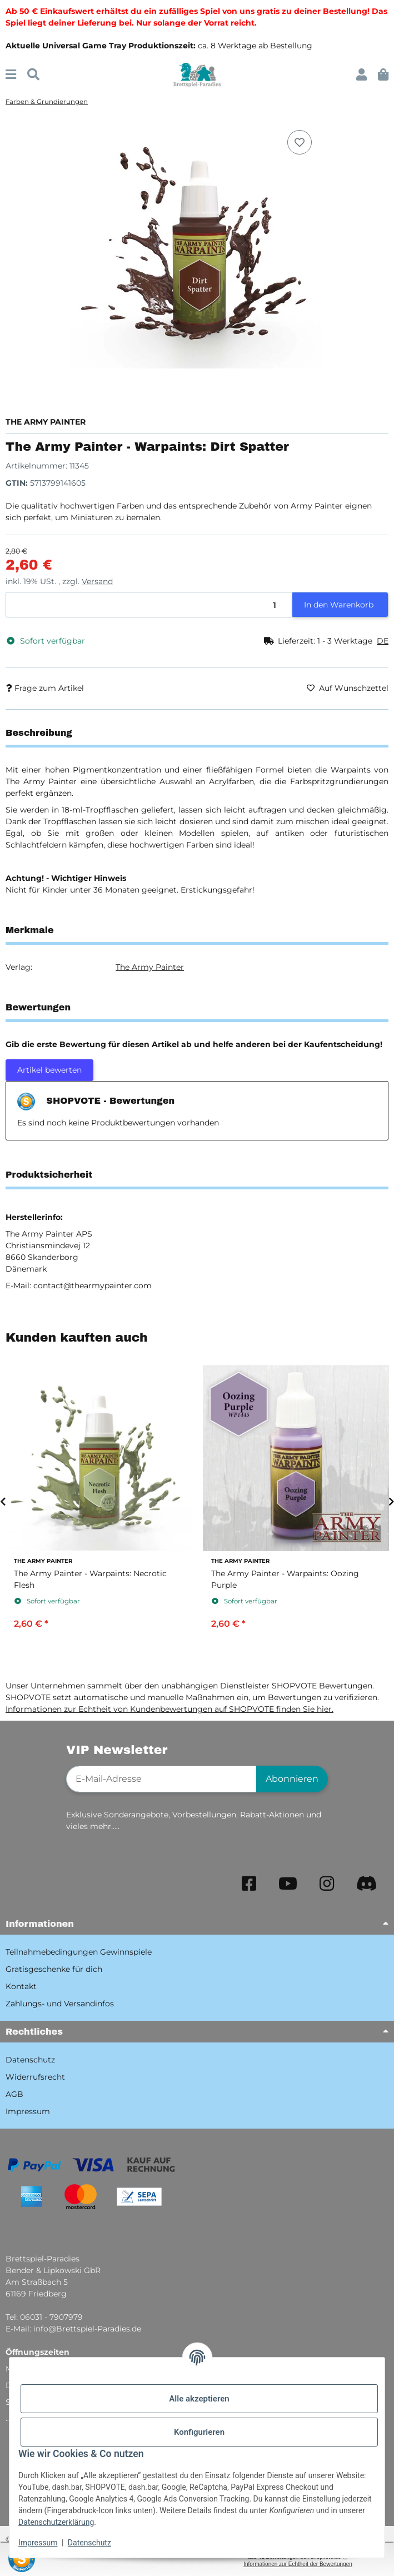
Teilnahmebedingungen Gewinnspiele (79, 1952)
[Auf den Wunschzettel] (299, 142)
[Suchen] (33, 75)
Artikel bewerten (49, 1070)
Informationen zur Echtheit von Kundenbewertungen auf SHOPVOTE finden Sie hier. (169, 1709)
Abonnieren (292, 1778)
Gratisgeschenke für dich (54, 1969)
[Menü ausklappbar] (11, 75)
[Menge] (149, 604)
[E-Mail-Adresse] (161, 1779)
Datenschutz (89, 2542)
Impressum (37, 2542)
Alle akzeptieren (199, 2399)
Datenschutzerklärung (56, 2522)
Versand (97, 581)
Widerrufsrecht (35, 2077)
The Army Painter (150, 967)
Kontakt (21, 1986)
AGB (14, 2094)
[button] (361, 75)
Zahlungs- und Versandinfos (60, 2004)
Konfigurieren (199, 2432)
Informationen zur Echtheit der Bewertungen (297, 2564)
